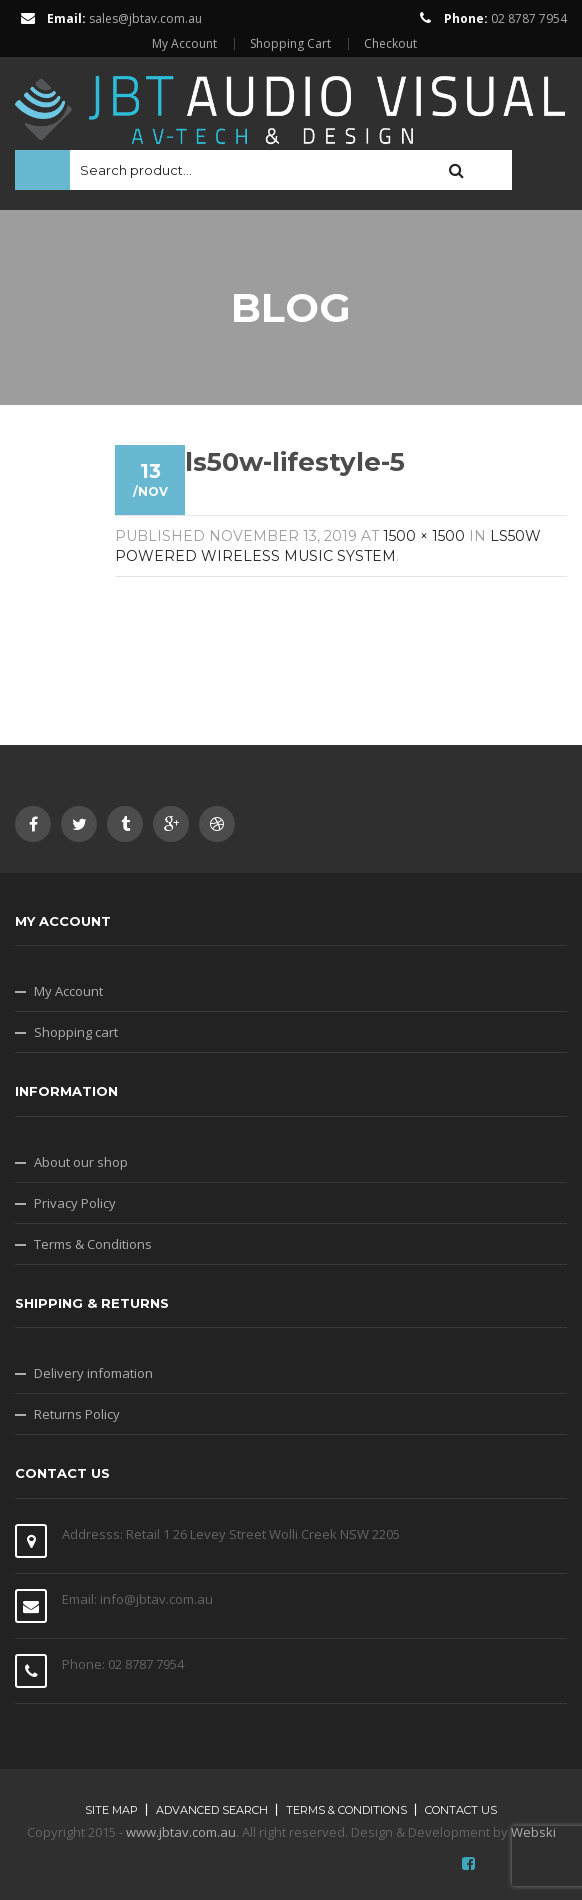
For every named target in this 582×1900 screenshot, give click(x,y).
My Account (184, 44)
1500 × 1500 (424, 536)
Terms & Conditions (93, 1244)
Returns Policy (77, 1414)
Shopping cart (76, 1032)
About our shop (81, 1162)
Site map (111, 1810)
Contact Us (461, 1810)
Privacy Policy (75, 1203)
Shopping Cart (290, 44)
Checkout (390, 44)
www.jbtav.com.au (181, 1832)
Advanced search (212, 1810)
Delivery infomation (93, 1373)
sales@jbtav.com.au (145, 18)
